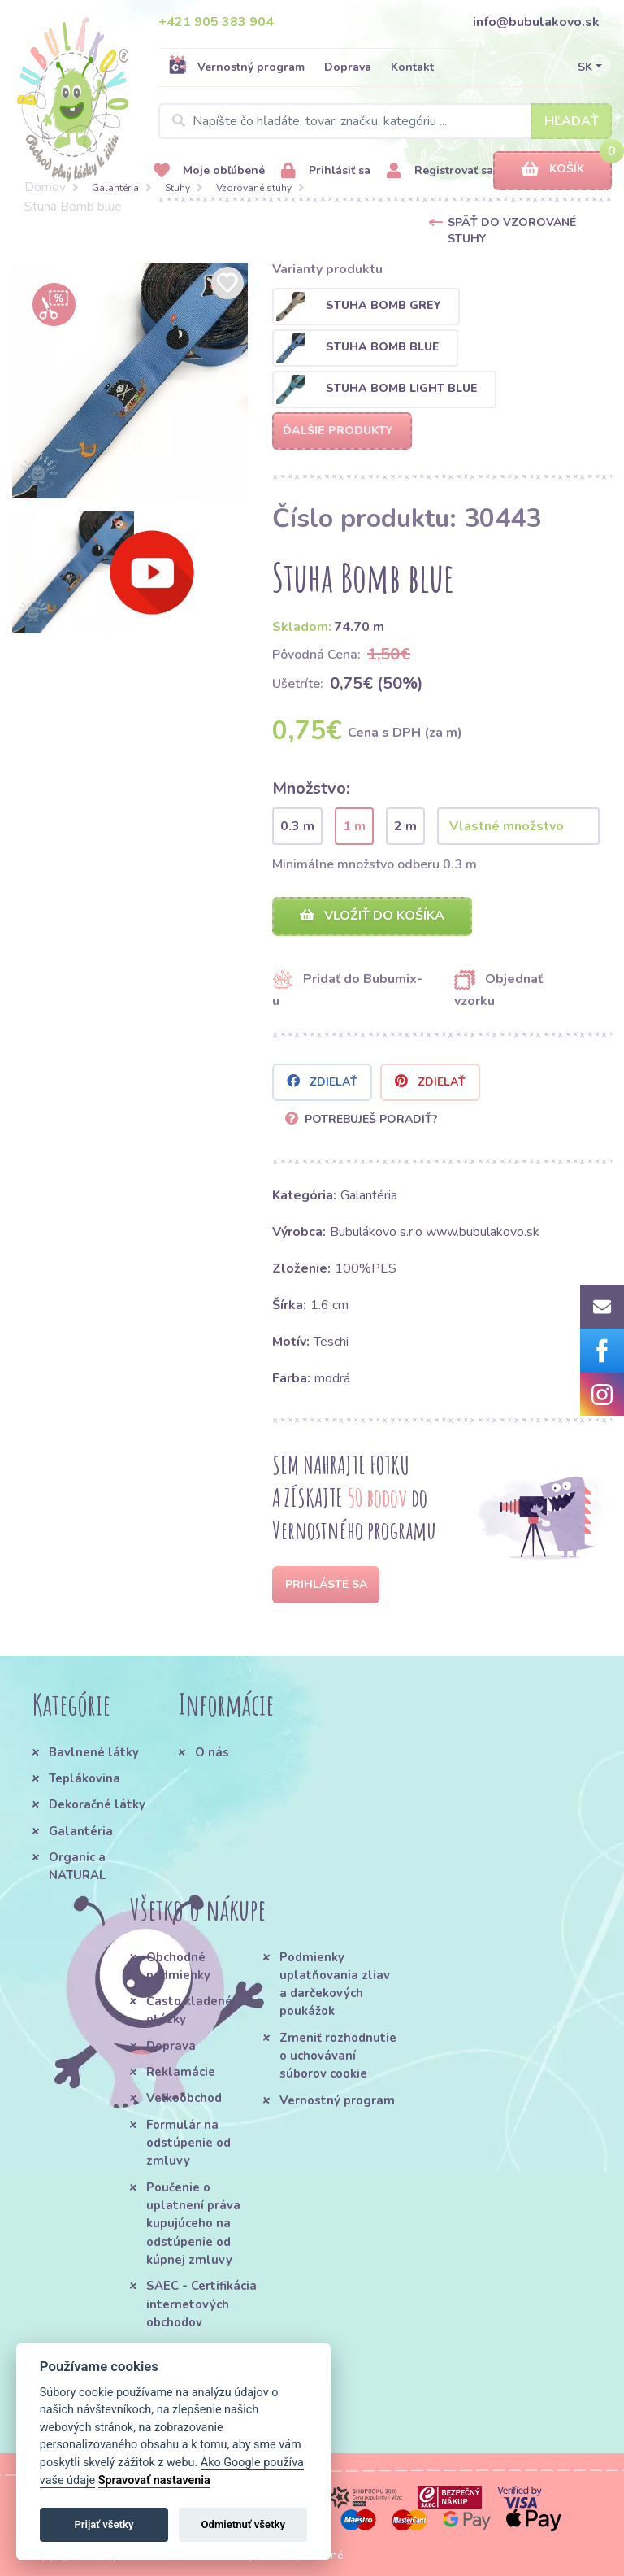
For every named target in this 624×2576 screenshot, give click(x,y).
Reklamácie (180, 2072)
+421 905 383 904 (216, 22)
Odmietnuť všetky (243, 2524)
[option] (130, 380)
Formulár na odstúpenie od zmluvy (188, 2143)
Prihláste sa (326, 1584)
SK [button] (585, 67)
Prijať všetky (103, 2524)
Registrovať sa (440, 171)
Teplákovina (84, 1778)
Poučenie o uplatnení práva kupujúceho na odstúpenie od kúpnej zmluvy (193, 2223)
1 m (354, 826)
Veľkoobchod (184, 2098)
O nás (212, 1752)
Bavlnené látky (94, 1752)
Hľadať (571, 121)
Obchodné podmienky (178, 1966)
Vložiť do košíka (372, 916)
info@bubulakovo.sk (536, 22)
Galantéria (115, 187)
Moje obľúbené (209, 171)
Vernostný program (236, 67)
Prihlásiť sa (325, 171)
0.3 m (297, 826)
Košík (552, 169)
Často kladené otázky (189, 2010)
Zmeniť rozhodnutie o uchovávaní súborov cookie (338, 2056)
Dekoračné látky (97, 1804)
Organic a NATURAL (77, 1866)
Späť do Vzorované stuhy (512, 230)
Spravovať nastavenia (154, 2480)
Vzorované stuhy (254, 187)
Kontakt (412, 67)
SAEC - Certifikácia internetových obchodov (201, 2304)
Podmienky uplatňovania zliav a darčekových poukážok (335, 1984)
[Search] (385, 121)
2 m (405, 826)
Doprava (347, 67)
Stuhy (177, 187)
